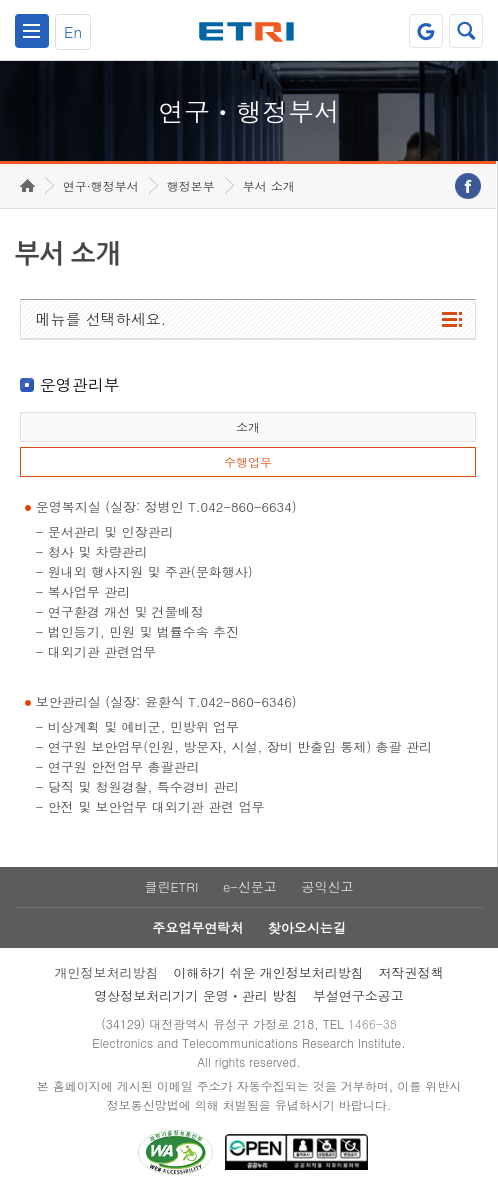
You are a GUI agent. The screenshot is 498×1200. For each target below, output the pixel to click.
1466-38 (372, 1023)
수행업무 (248, 461)
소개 (248, 426)
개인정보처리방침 (106, 972)
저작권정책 (411, 972)
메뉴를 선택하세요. (101, 318)
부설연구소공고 (358, 995)
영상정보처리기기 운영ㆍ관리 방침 (196, 995)
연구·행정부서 (101, 185)
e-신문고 (250, 886)
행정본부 (191, 185)
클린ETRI (171, 886)
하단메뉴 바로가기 (0, 0)
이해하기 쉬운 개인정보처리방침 (268, 972)
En (73, 31)
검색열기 (466, 31)
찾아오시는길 (307, 927)
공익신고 (328, 886)
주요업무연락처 (197, 927)
